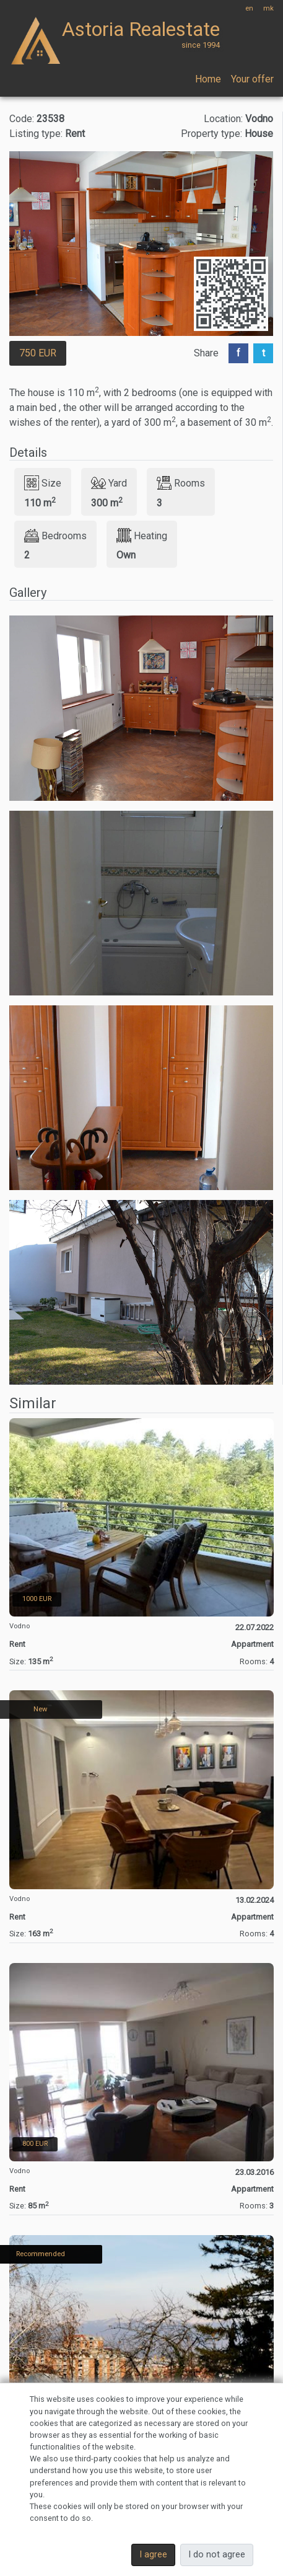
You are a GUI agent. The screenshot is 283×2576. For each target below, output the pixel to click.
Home (208, 79)
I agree (153, 2554)
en (249, 8)
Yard (109, 482)
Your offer (252, 79)
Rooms (181, 482)
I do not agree (216, 2554)
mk (268, 8)
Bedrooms (55, 535)
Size (42, 482)
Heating (141, 535)
